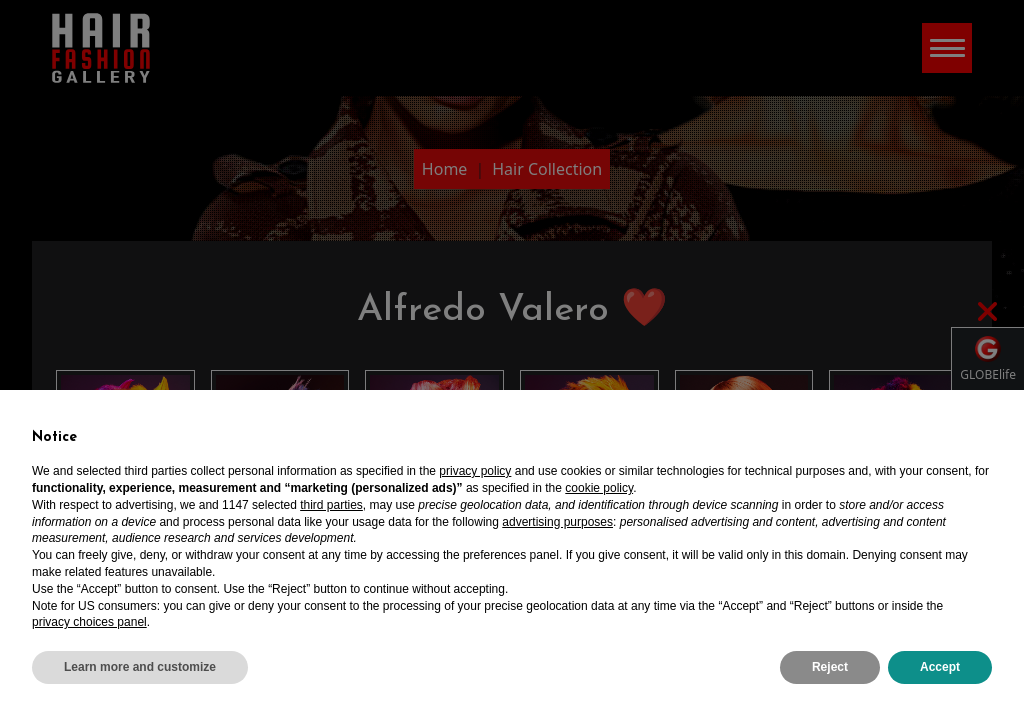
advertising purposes (557, 522)
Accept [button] (940, 667)
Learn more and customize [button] (140, 667)
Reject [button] (830, 667)
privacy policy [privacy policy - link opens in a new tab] (475, 471)
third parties (331, 505)
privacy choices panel (89, 622)
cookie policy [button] (599, 488)
